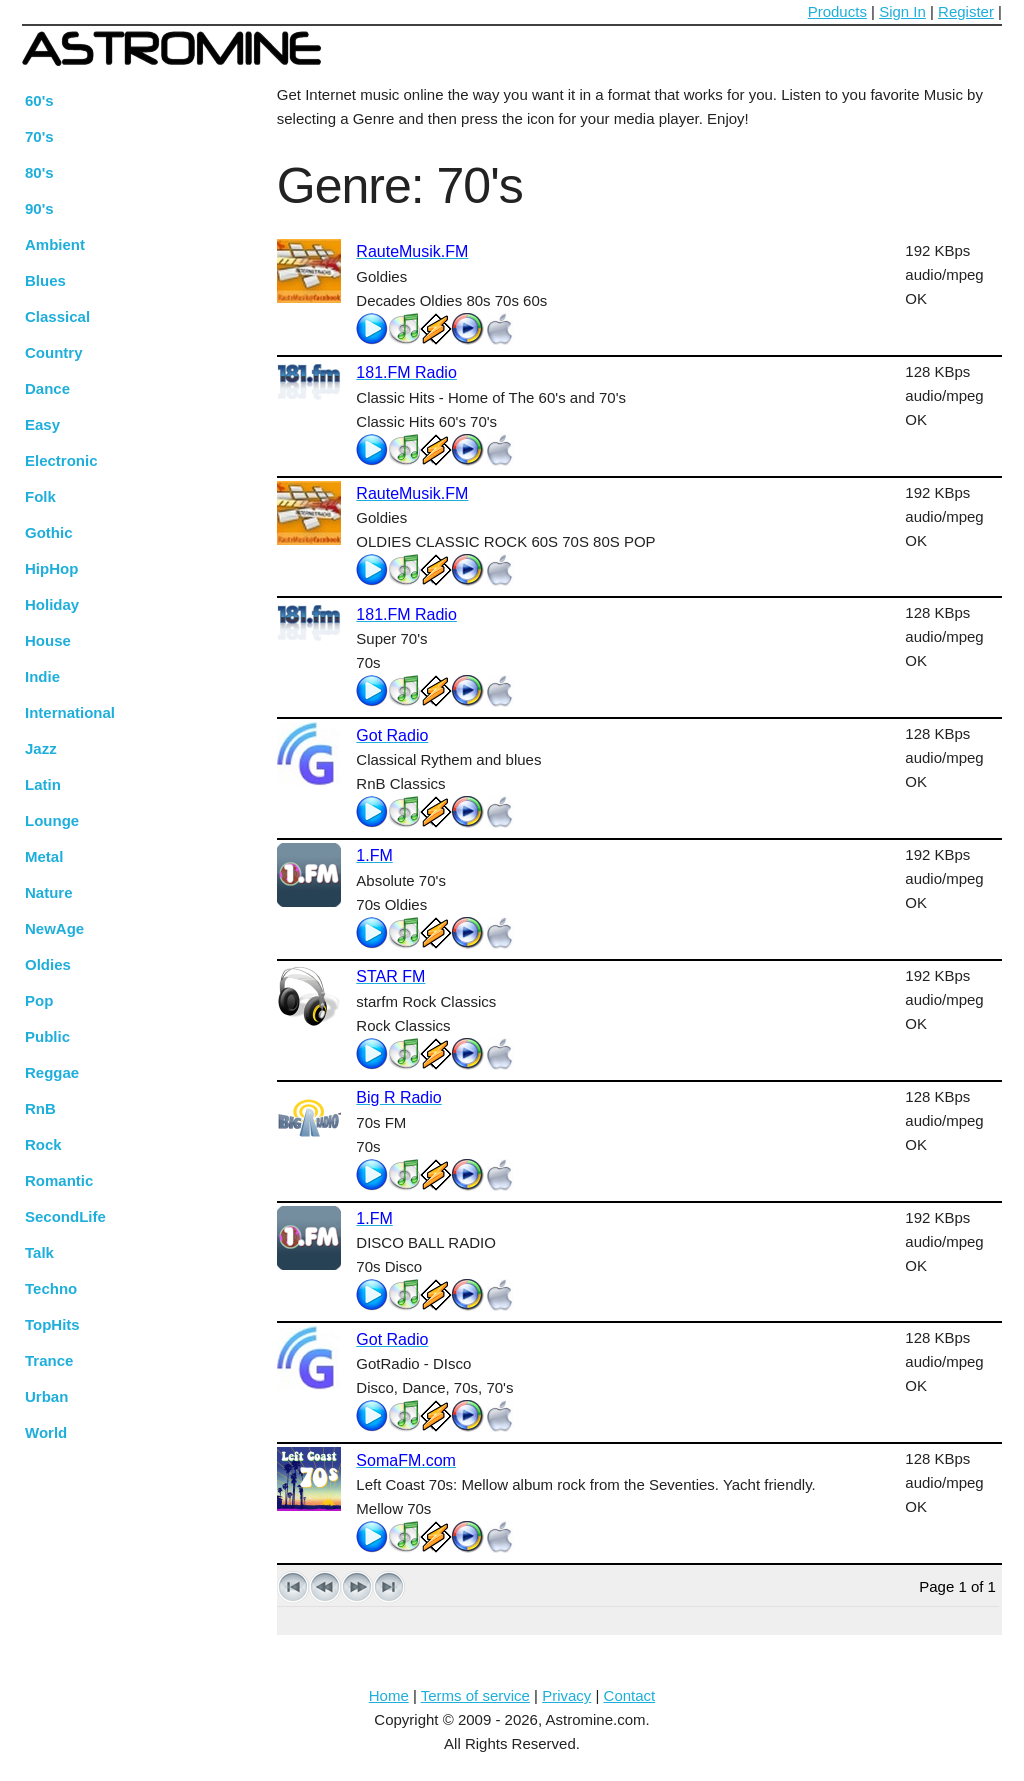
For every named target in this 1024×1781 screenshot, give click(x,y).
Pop (39, 1000)
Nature (49, 892)
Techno (51, 1288)
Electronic (61, 460)
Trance (49, 1360)
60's (39, 100)
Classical (57, 316)
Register (966, 11)
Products (837, 11)
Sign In (902, 11)
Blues (45, 280)
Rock (43, 1144)
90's (39, 208)
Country (54, 352)
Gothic (49, 532)
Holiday (52, 604)
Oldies (48, 964)
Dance (47, 388)
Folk (40, 496)
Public (47, 1036)
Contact (630, 1695)
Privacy (566, 1695)
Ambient (55, 244)
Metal (44, 856)
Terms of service (475, 1695)
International (70, 712)
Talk (39, 1252)
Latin (43, 784)
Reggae (52, 1072)
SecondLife (65, 1216)
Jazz (41, 748)
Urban (46, 1396)
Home (389, 1695)
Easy (42, 424)
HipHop (51, 568)
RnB (40, 1108)
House (48, 640)
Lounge (52, 820)
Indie (42, 676)
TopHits (52, 1324)
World (46, 1432)
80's (39, 172)
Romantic (59, 1180)
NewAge (54, 928)
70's (39, 136)
